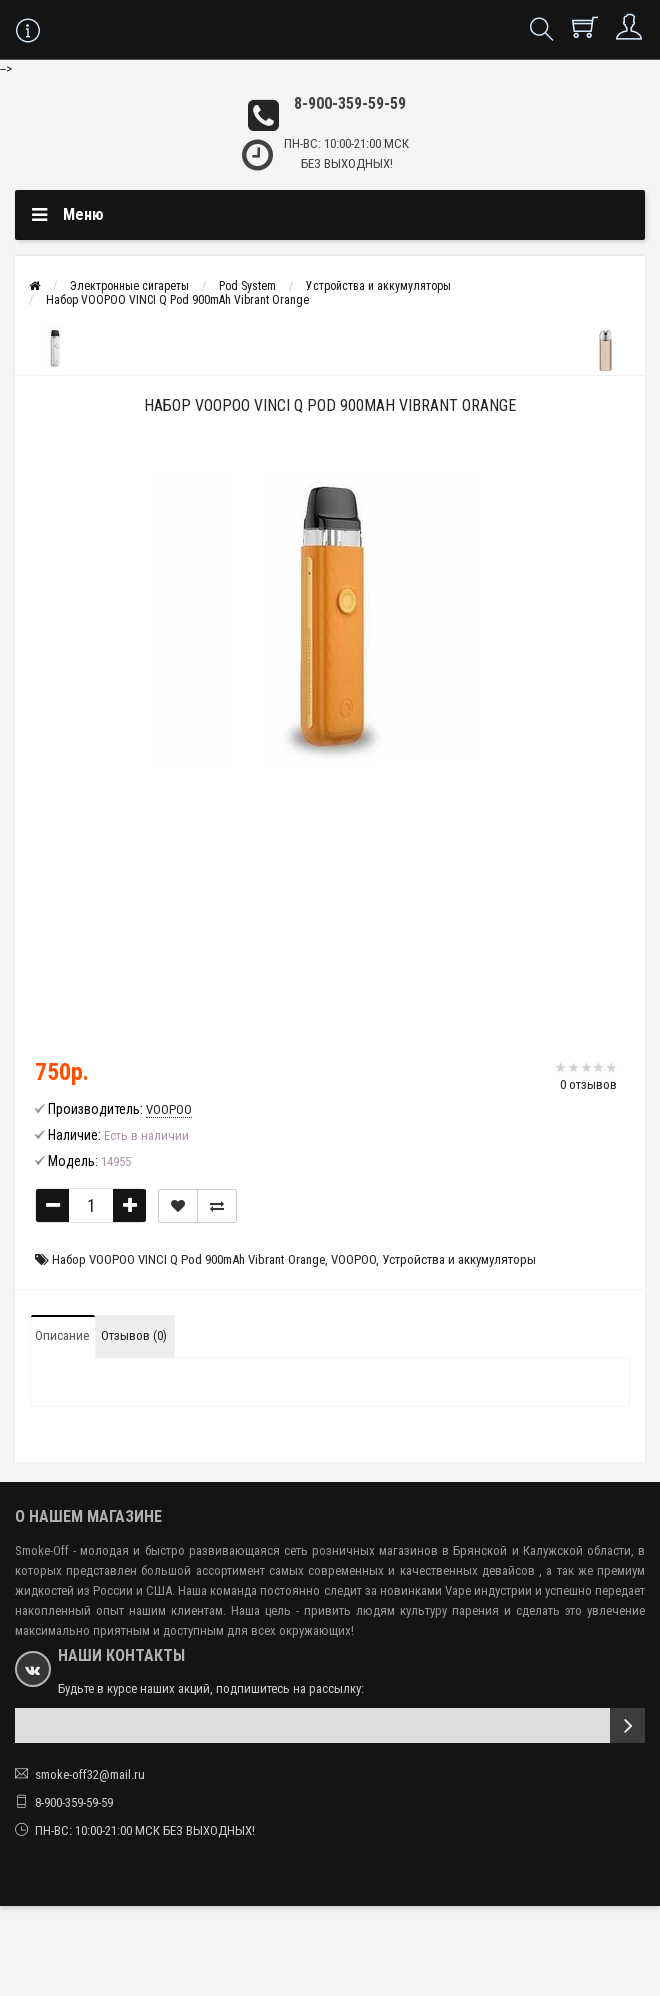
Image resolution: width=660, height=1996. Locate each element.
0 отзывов (588, 1084)
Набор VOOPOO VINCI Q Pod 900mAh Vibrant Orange (177, 300)
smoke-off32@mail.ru (90, 1774)
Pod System (247, 286)
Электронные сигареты (129, 286)
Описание (62, 1335)
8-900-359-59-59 (350, 103)
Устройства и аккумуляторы (378, 286)
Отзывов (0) (134, 1335)
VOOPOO (353, 1259)
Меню (83, 214)
